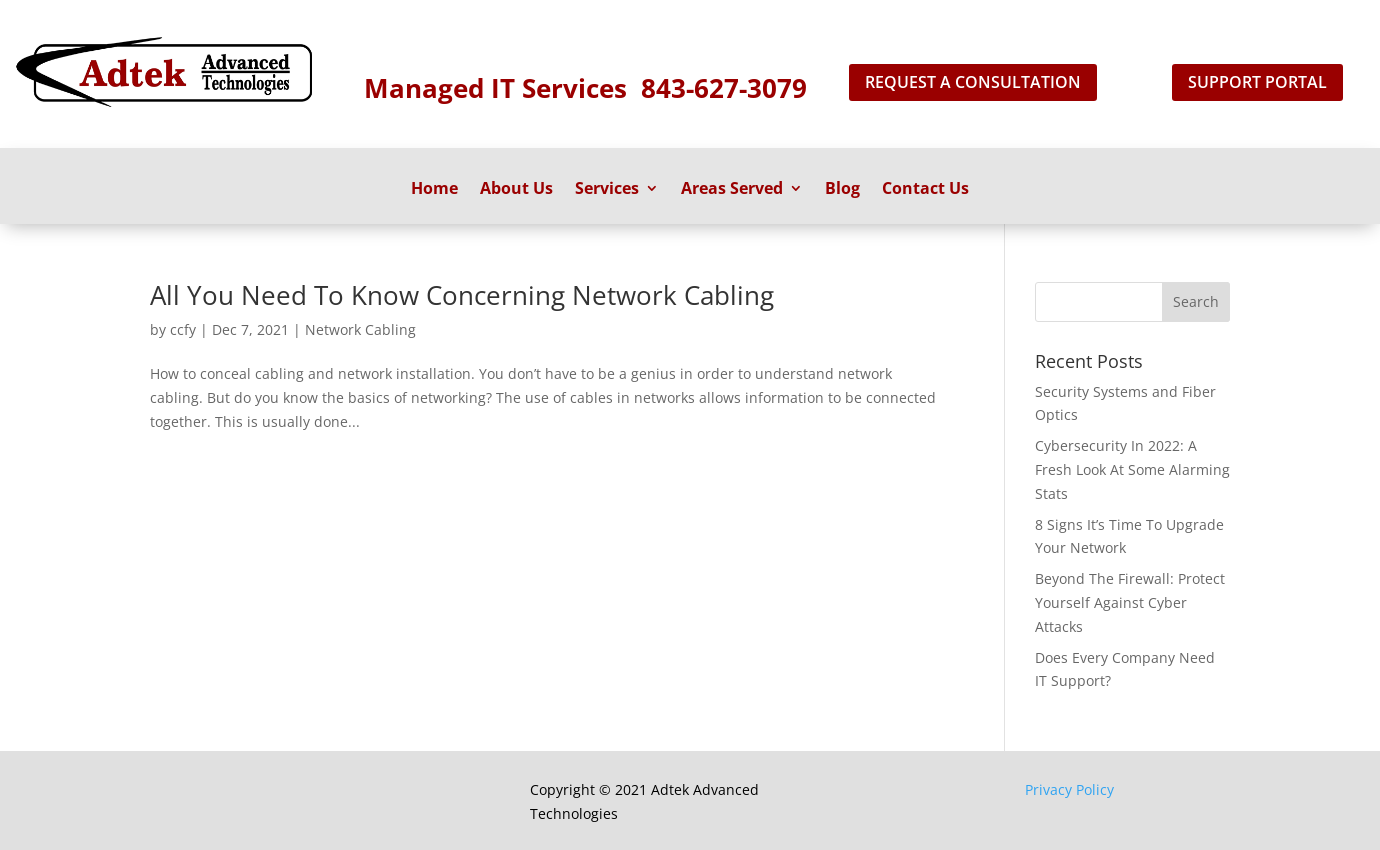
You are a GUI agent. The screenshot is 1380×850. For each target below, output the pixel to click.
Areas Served (732, 190)
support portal (1257, 82)
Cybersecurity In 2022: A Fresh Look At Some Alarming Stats (1132, 469)
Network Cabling (360, 329)
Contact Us (925, 190)
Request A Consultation (973, 82)
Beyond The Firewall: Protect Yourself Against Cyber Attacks (1130, 602)
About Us (516, 190)
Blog (842, 190)
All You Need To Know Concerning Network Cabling (462, 295)
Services (607, 190)
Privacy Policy (1069, 789)
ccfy (183, 329)
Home (434, 190)
